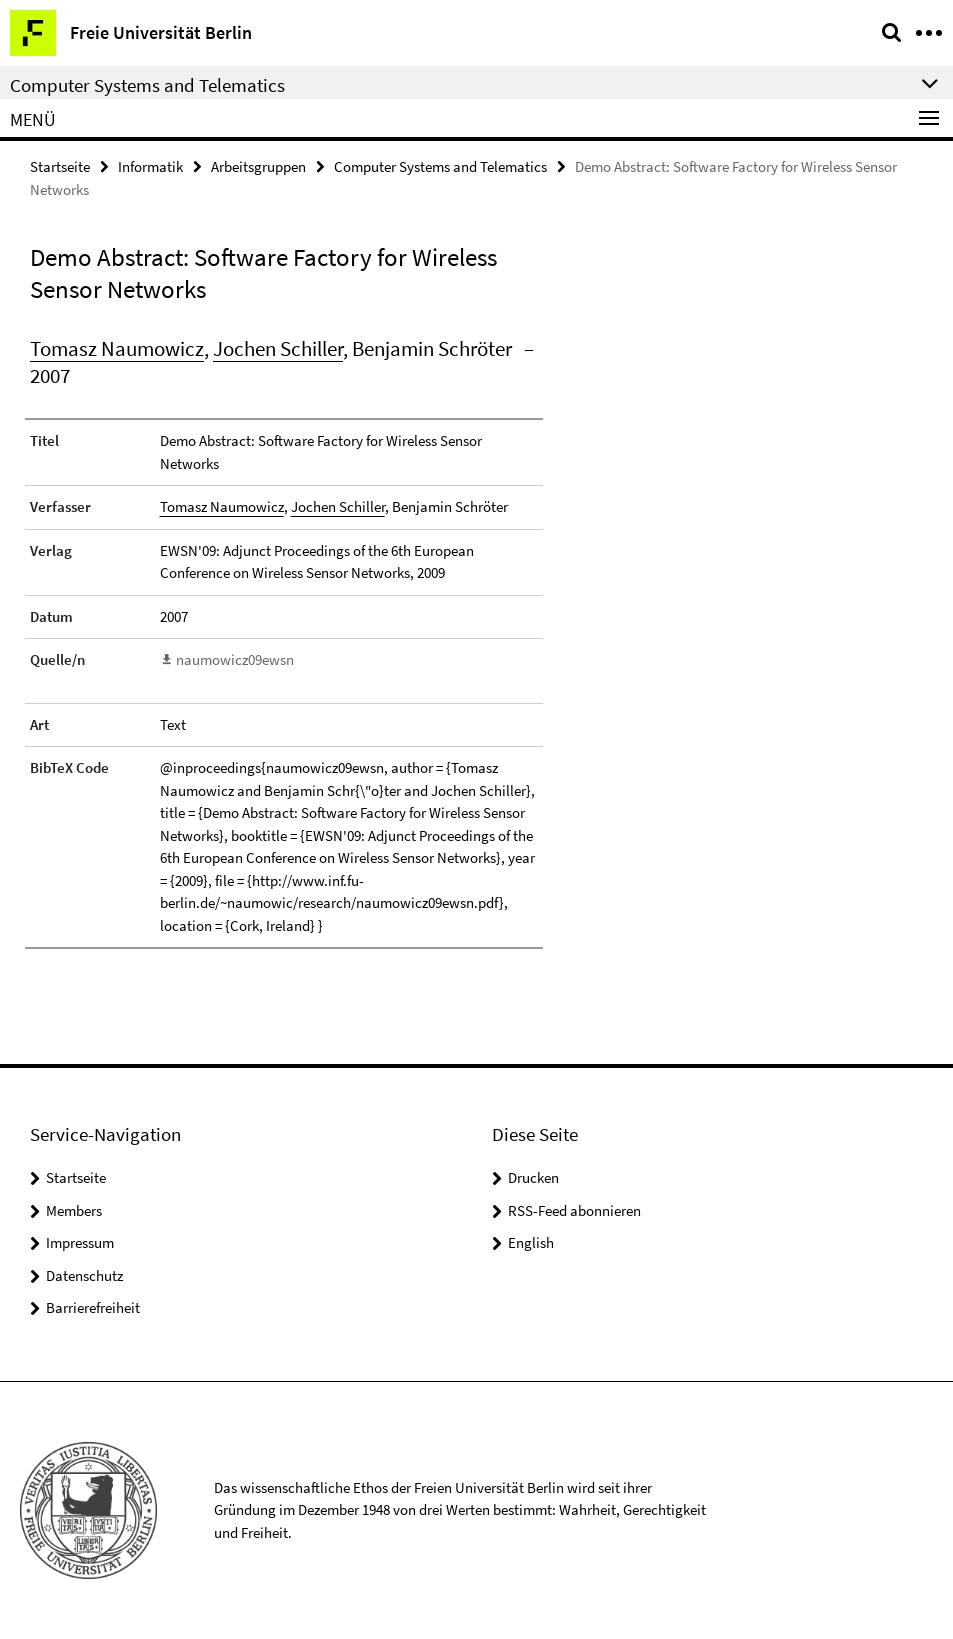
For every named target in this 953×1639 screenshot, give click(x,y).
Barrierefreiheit (93, 1307)
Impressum (80, 1242)
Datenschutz (84, 1275)
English (531, 1242)
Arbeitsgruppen (258, 166)
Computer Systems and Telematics (440, 166)
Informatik (150, 166)
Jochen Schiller (278, 348)
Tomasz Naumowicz (117, 348)
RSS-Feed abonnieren (574, 1210)
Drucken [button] (533, 1177)
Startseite (60, 166)
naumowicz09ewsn (235, 659)
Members (74, 1210)
